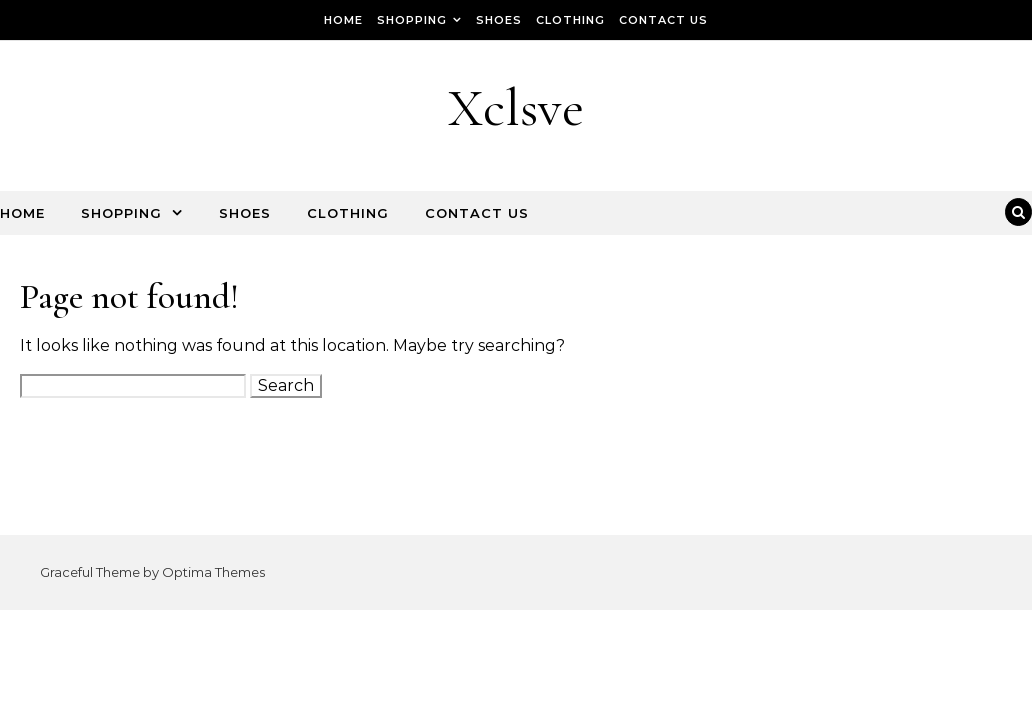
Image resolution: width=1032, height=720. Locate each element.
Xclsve (516, 107)
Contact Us (663, 20)
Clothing (570, 20)
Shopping (412, 20)
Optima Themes (213, 572)
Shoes (499, 20)
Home (343, 20)
